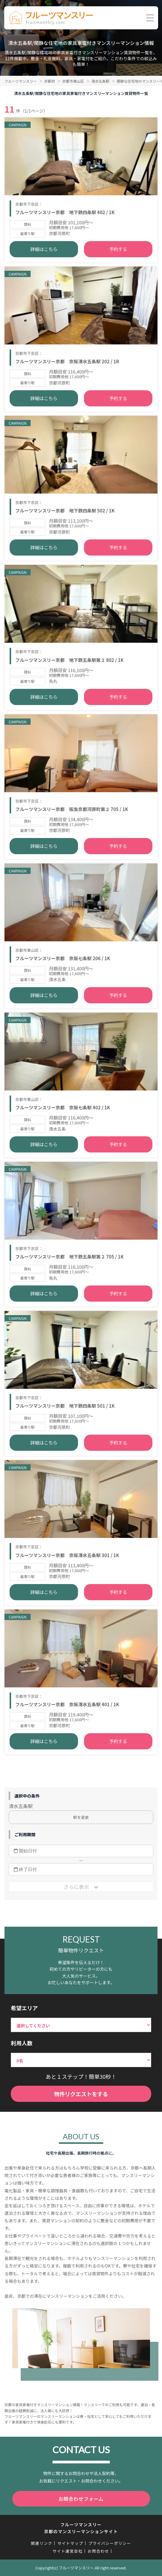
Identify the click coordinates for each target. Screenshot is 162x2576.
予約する (118, 249)
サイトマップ (70, 2543)
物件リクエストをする (81, 2094)
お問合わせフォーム (81, 2498)
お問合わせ (98, 2551)
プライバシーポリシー (109, 2543)
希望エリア (24, 2008)
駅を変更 (81, 1817)
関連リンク (41, 2543)
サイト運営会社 (67, 2551)
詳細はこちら (43, 249)
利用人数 (21, 2043)
